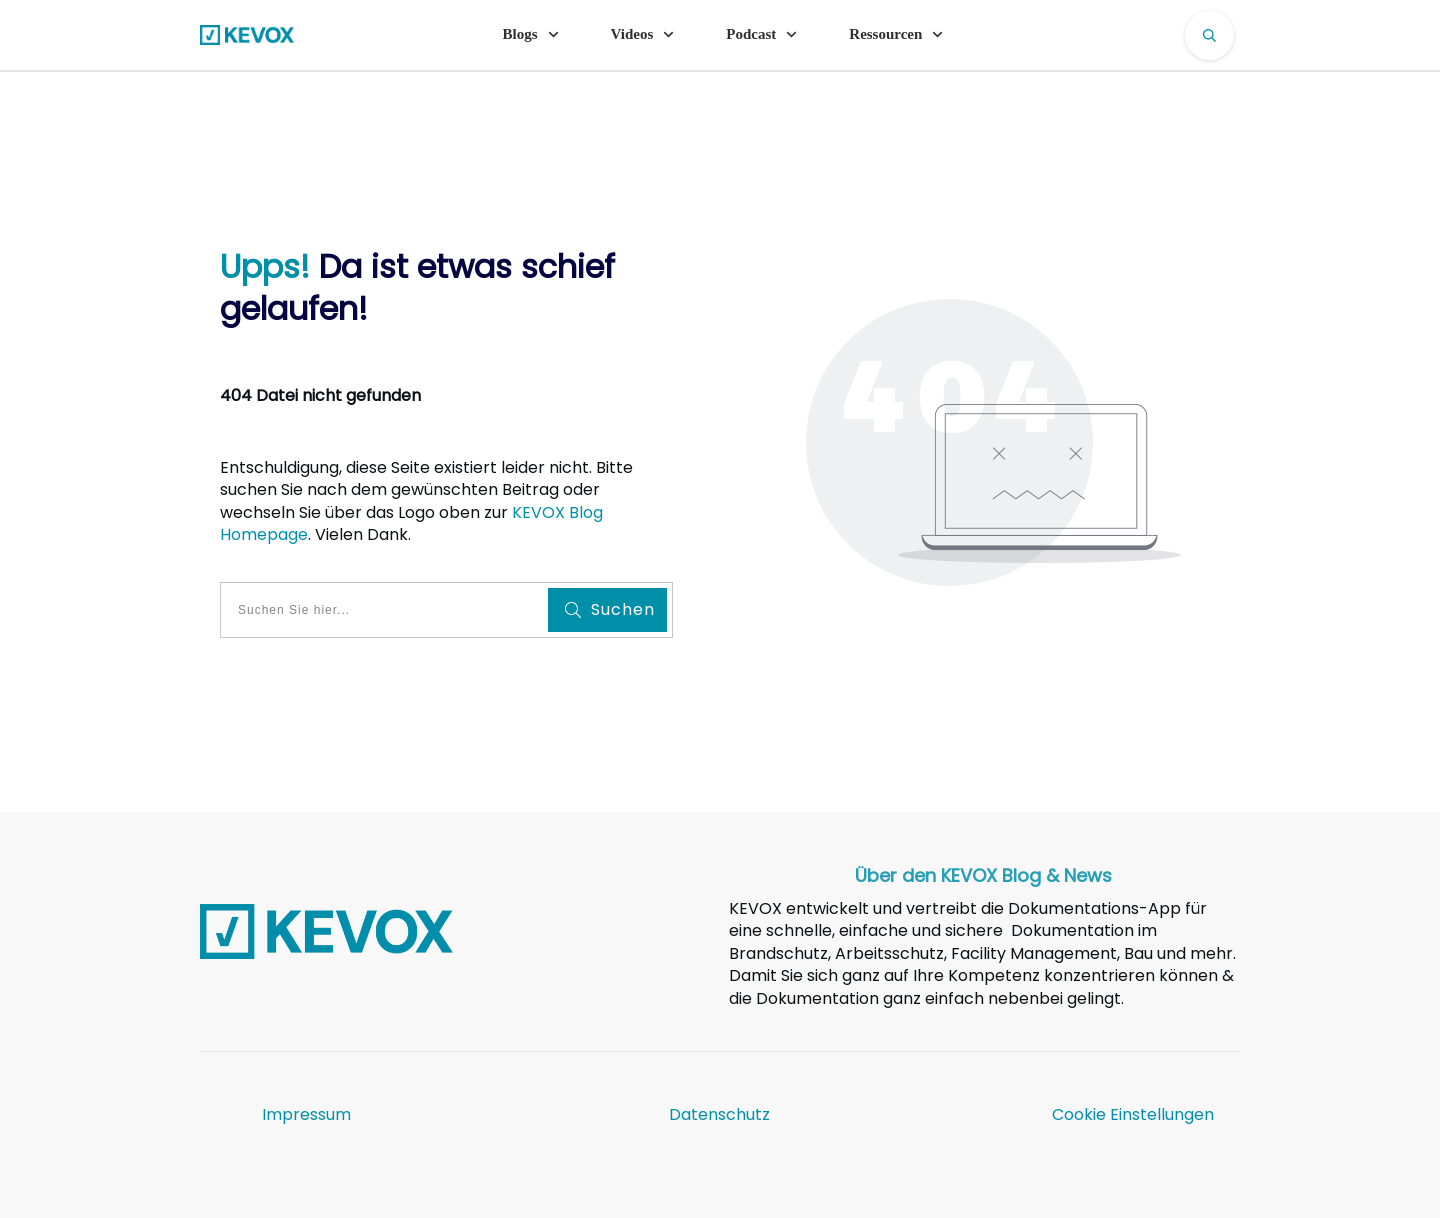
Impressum (306, 1114)
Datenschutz (719, 1114)
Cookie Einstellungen (1133, 1114)
